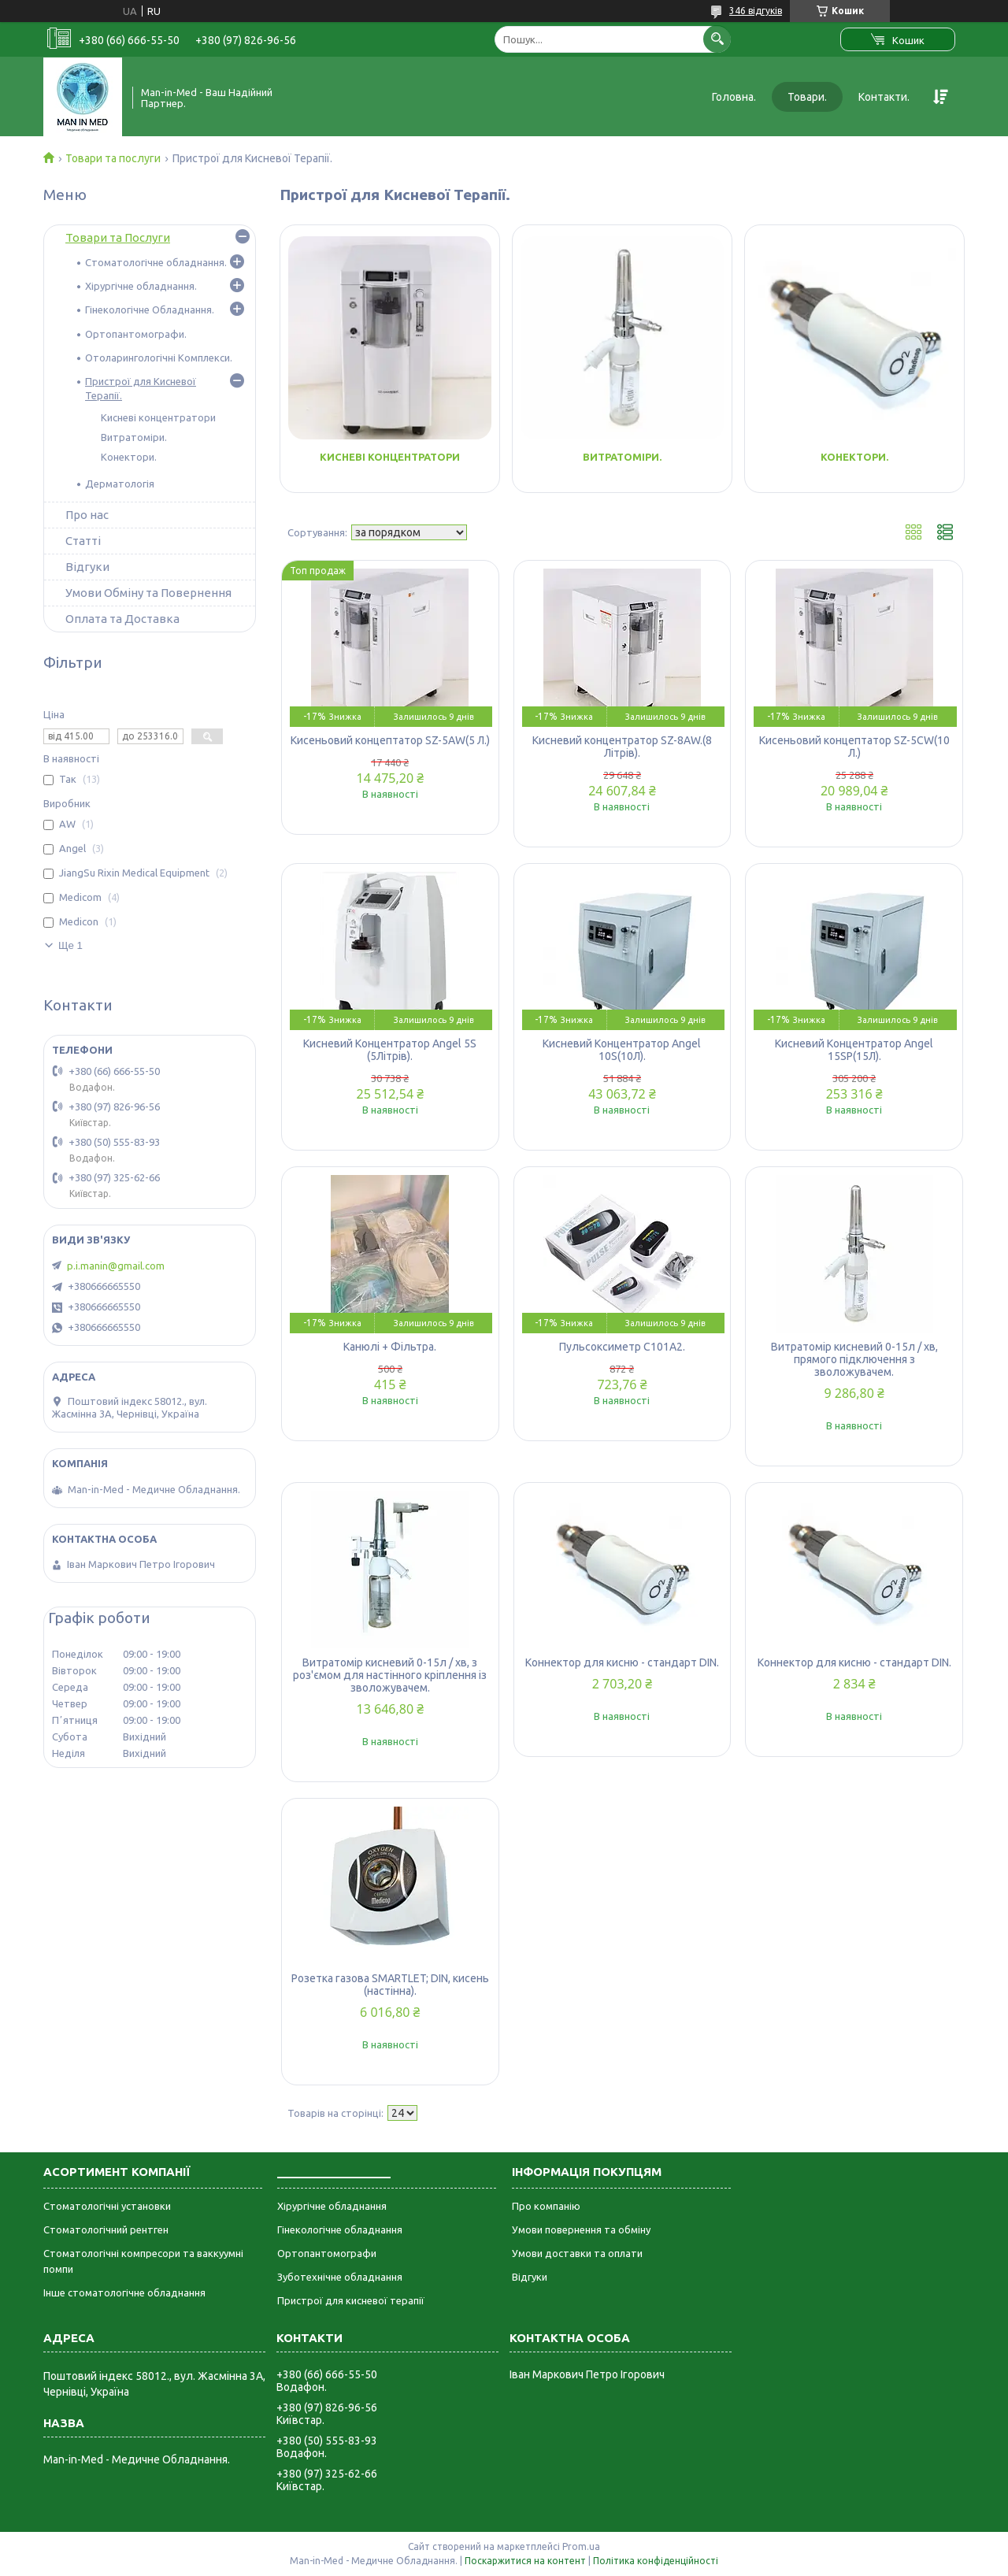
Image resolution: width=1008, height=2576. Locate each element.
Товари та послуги (113, 158)
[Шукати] (717, 39)
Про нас (87, 514)
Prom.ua (581, 2546)
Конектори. (854, 456)
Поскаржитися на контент (525, 2561)
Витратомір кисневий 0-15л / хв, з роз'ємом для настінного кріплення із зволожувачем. (390, 1675)
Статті (83, 540)
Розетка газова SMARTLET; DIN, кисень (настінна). (390, 1984)
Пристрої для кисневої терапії (350, 2300)
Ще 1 (70, 945)
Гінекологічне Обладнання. (149, 309)
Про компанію (546, 2205)
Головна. (734, 97)
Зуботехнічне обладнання (339, 2276)
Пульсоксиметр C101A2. (622, 1346)
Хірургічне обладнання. (141, 285)
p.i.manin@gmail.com (116, 1265)
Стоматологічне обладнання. (156, 262)
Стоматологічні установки (107, 2205)
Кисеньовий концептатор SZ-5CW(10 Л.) (854, 746)
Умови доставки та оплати (577, 2253)
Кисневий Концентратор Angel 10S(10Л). (622, 1049)
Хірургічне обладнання (332, 2205)
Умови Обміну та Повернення (148, 592)
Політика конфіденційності (655, 2561)
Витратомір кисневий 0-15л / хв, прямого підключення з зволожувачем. (854, 1359)
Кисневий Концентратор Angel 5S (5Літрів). (389, 1049)
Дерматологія (119, 483)
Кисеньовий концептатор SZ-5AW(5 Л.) (390, 740)
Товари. (807, 97)
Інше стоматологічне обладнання (124, 2292)
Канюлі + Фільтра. (389, 1346)
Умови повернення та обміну (581, 2229)
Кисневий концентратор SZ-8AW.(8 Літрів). (622, 746)
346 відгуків (755, 11)
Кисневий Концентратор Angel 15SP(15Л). (854, 1049)
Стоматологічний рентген (106, 2229)
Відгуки (87, 566)
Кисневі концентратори (390, 456)
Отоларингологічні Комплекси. (158, 357)
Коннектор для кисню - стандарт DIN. (622, 1662)
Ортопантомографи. (136, 333)
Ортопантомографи (326, 2253)
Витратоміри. (622, 456)
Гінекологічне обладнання (339, 2229)
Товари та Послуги (117, 237)
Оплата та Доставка (122, 618)
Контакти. (884, 97)
